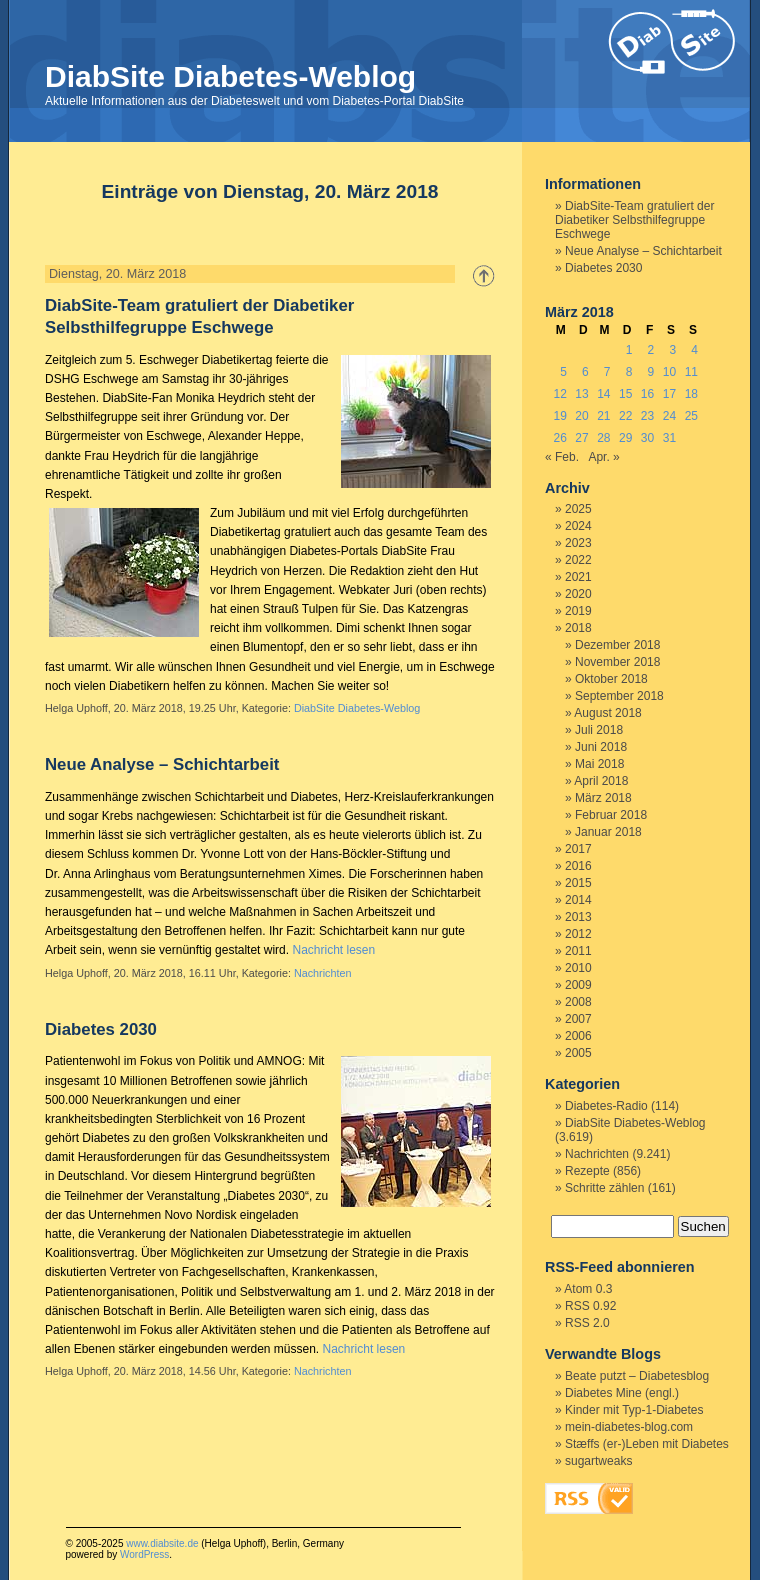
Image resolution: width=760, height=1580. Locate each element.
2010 (578, 968)
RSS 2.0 (587, 1323)
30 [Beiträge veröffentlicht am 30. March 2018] (647, 438)
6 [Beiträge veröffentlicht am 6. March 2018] (585, 372)
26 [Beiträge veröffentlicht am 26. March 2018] (559, 438)
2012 (578, 934)
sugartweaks (598, 1461)
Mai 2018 (599, 764)
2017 (578, 849)
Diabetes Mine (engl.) (622, 1393)
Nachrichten (323, 973)
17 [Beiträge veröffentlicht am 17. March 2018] (669, 394)
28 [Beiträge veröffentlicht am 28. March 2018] (603, 438)
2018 (578, 628)
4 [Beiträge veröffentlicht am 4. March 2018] (694, 350)
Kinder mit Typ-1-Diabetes (634, 1410)
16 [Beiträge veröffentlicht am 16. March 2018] (647, 394)
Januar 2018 (608, 832)
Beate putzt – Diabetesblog (637, 1376)
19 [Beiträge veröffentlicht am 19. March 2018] (559, 416)
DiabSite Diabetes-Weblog (230, 76)
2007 (578, 1019)
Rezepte (587, 1171)
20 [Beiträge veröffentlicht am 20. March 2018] (581, 416)
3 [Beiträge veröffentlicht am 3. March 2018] (672, 350)
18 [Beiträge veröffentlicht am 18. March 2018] (691, 394)
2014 (578, 900)
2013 (578, 917)
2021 (578, 577)
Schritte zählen (604, 1188)
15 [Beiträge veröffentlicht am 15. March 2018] (625, 394)
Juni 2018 (601, 747)
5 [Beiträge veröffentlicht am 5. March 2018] (563, 372)
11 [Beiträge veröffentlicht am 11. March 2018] (691, 372)
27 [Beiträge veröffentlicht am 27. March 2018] (581, 438)
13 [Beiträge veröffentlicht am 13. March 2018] (581, 394)
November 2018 (617, 662)
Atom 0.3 (588, 1289)
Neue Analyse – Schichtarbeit (162, 764)
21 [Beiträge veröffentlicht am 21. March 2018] (603, 416)
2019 (578, 611)
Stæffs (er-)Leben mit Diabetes (647, 1444)
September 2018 (619, 696)
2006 (578, 1036)
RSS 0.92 (590, 1306)
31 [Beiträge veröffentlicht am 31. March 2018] (669, 438)
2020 (578, 594)
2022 (578, 560)
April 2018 (601, 781)
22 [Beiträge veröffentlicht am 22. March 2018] (625, 416)
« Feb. (562, 457)
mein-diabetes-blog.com (629, 1427)
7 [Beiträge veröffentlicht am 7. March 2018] (607, 372)
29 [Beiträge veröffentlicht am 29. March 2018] (625, 438)
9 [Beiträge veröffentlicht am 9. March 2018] (651, 372)
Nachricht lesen (333, 950)
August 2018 (607, 713)
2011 (578, 951)
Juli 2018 (599, 730)
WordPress (144, 1554)
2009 (578, 985)
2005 (578, 1053)
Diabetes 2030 (101, 1029)
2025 (578, 509)
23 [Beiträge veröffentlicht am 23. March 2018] (647, 416)
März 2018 (603, 798)
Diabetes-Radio (606, 1106)
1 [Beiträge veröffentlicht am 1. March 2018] (629, 350)
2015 (578, 883)
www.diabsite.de (162, 1543)
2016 (578, 866)
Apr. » (603, 457)
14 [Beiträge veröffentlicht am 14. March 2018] (603, 394)
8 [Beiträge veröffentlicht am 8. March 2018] (629, 372)
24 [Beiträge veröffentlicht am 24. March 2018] (669, 416)
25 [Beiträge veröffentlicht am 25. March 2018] (691, 416)
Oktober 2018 (611, 679)
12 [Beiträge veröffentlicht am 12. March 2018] (559, 394)
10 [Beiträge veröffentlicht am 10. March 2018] (669, 372)
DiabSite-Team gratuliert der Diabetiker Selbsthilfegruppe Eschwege (634, 220)
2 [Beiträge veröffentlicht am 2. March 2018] (651, 350)
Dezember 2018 (617, 645)
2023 (578, 543)
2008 (578, 1002)
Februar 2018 (611, 815)
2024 (578, 526)
